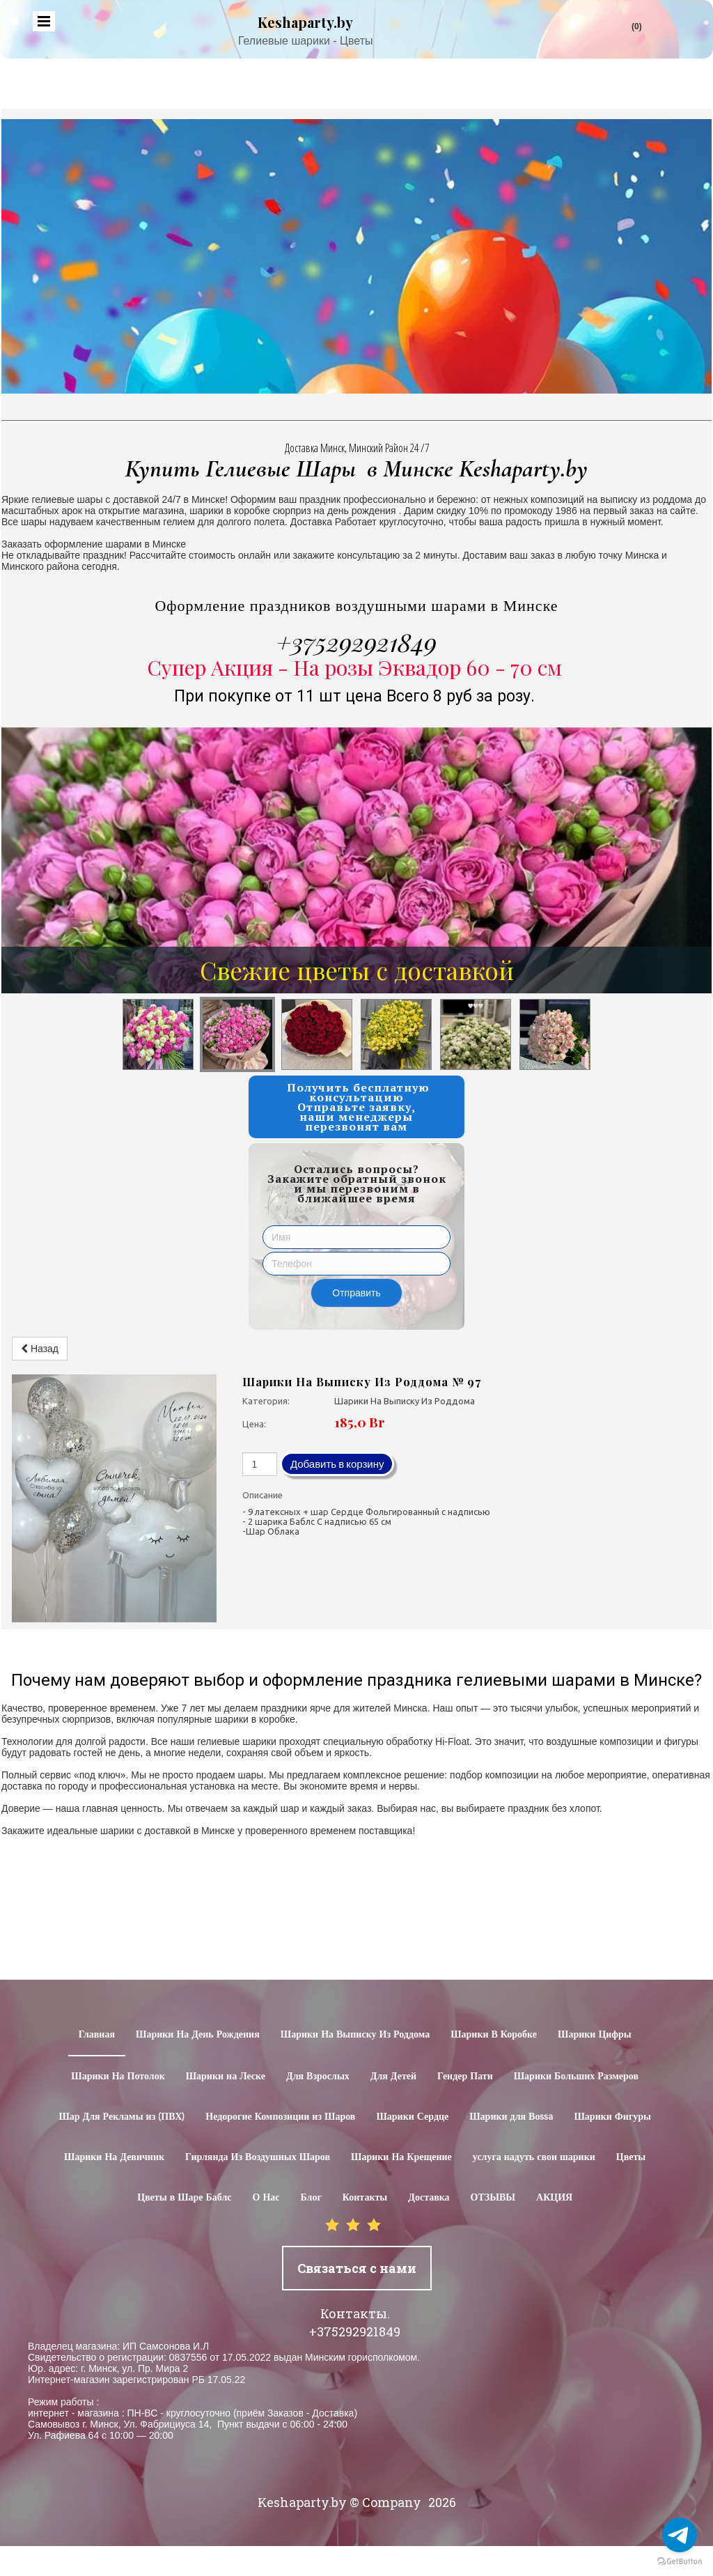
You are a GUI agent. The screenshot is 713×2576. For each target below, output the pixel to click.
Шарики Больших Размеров (576, 2076)
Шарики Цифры (595, 2035)
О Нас (266, 2198)
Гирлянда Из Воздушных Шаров (257, 2157)
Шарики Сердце (412, 2117)
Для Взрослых (318, 2076)
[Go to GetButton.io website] (679, 2561)
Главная (97, 2035)
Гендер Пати (465, 2076)
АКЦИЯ (554, 2198)
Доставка (428, 2198)
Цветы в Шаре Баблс (184, 2198)
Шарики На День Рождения (198, 2035)
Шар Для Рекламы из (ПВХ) (121, 2117)
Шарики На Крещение (401, 2157)
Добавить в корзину (337, 1464)
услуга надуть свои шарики (534, 2157)
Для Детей (393, 2076)
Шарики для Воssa (511, 2117)
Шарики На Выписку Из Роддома (355, 2035)
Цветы (630, 2157)
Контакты (365, 2198)
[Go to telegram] (679, 2534)
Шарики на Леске (225, 2076)
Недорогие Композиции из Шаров (280, 2117)
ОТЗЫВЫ (493, 2198)
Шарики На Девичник (114, 2157)
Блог (311, 2198)
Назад (39, 1348)
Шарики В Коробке (493, 2035)
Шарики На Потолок (117, 2076)
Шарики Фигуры (612, 2117)
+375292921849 (356, 641)
